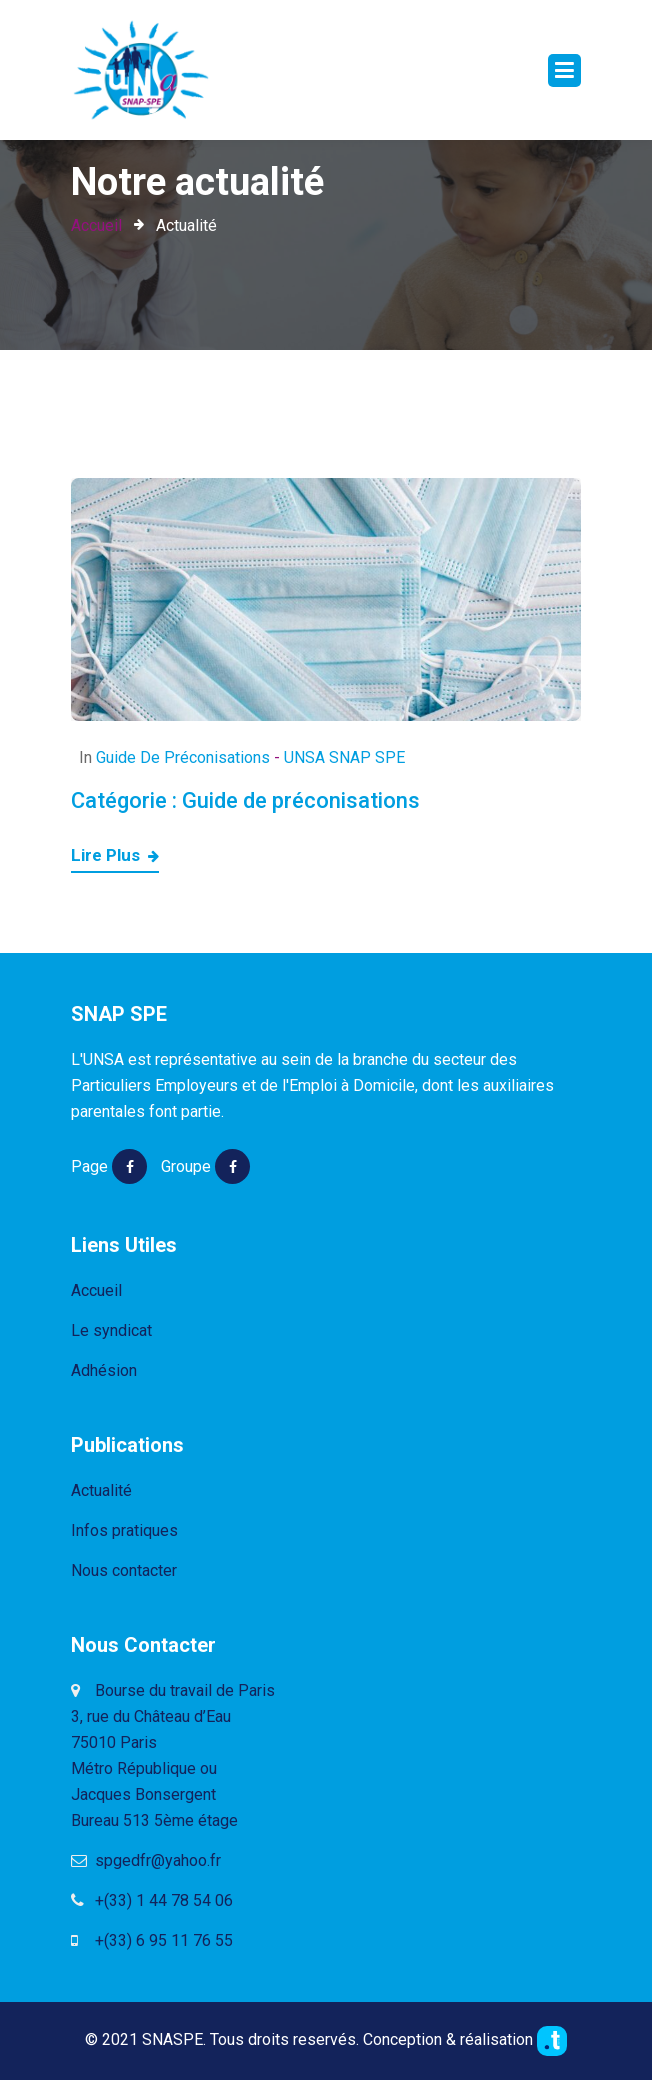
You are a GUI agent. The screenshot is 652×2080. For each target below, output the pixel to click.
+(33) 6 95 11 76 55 (152, 1940)
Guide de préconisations (183, 757)
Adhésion (104, 1370)
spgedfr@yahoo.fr (146, 1860)
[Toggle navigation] (564, 70)
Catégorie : (245, 800)
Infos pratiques (124, 1530)
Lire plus (115, 857)
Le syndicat (111, 1330)
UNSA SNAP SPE (344, 757)
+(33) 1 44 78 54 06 (152, 1900)
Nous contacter (124, 1570)
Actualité (101, 1490)
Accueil (96, 225)
